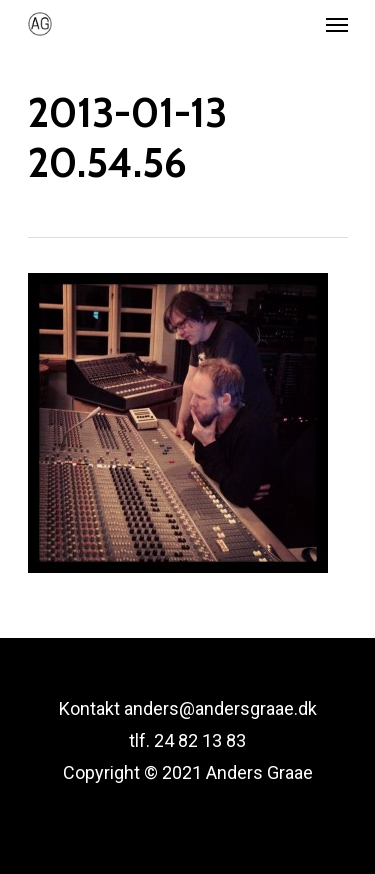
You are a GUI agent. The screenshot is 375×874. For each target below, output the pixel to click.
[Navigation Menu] (337, 24)
